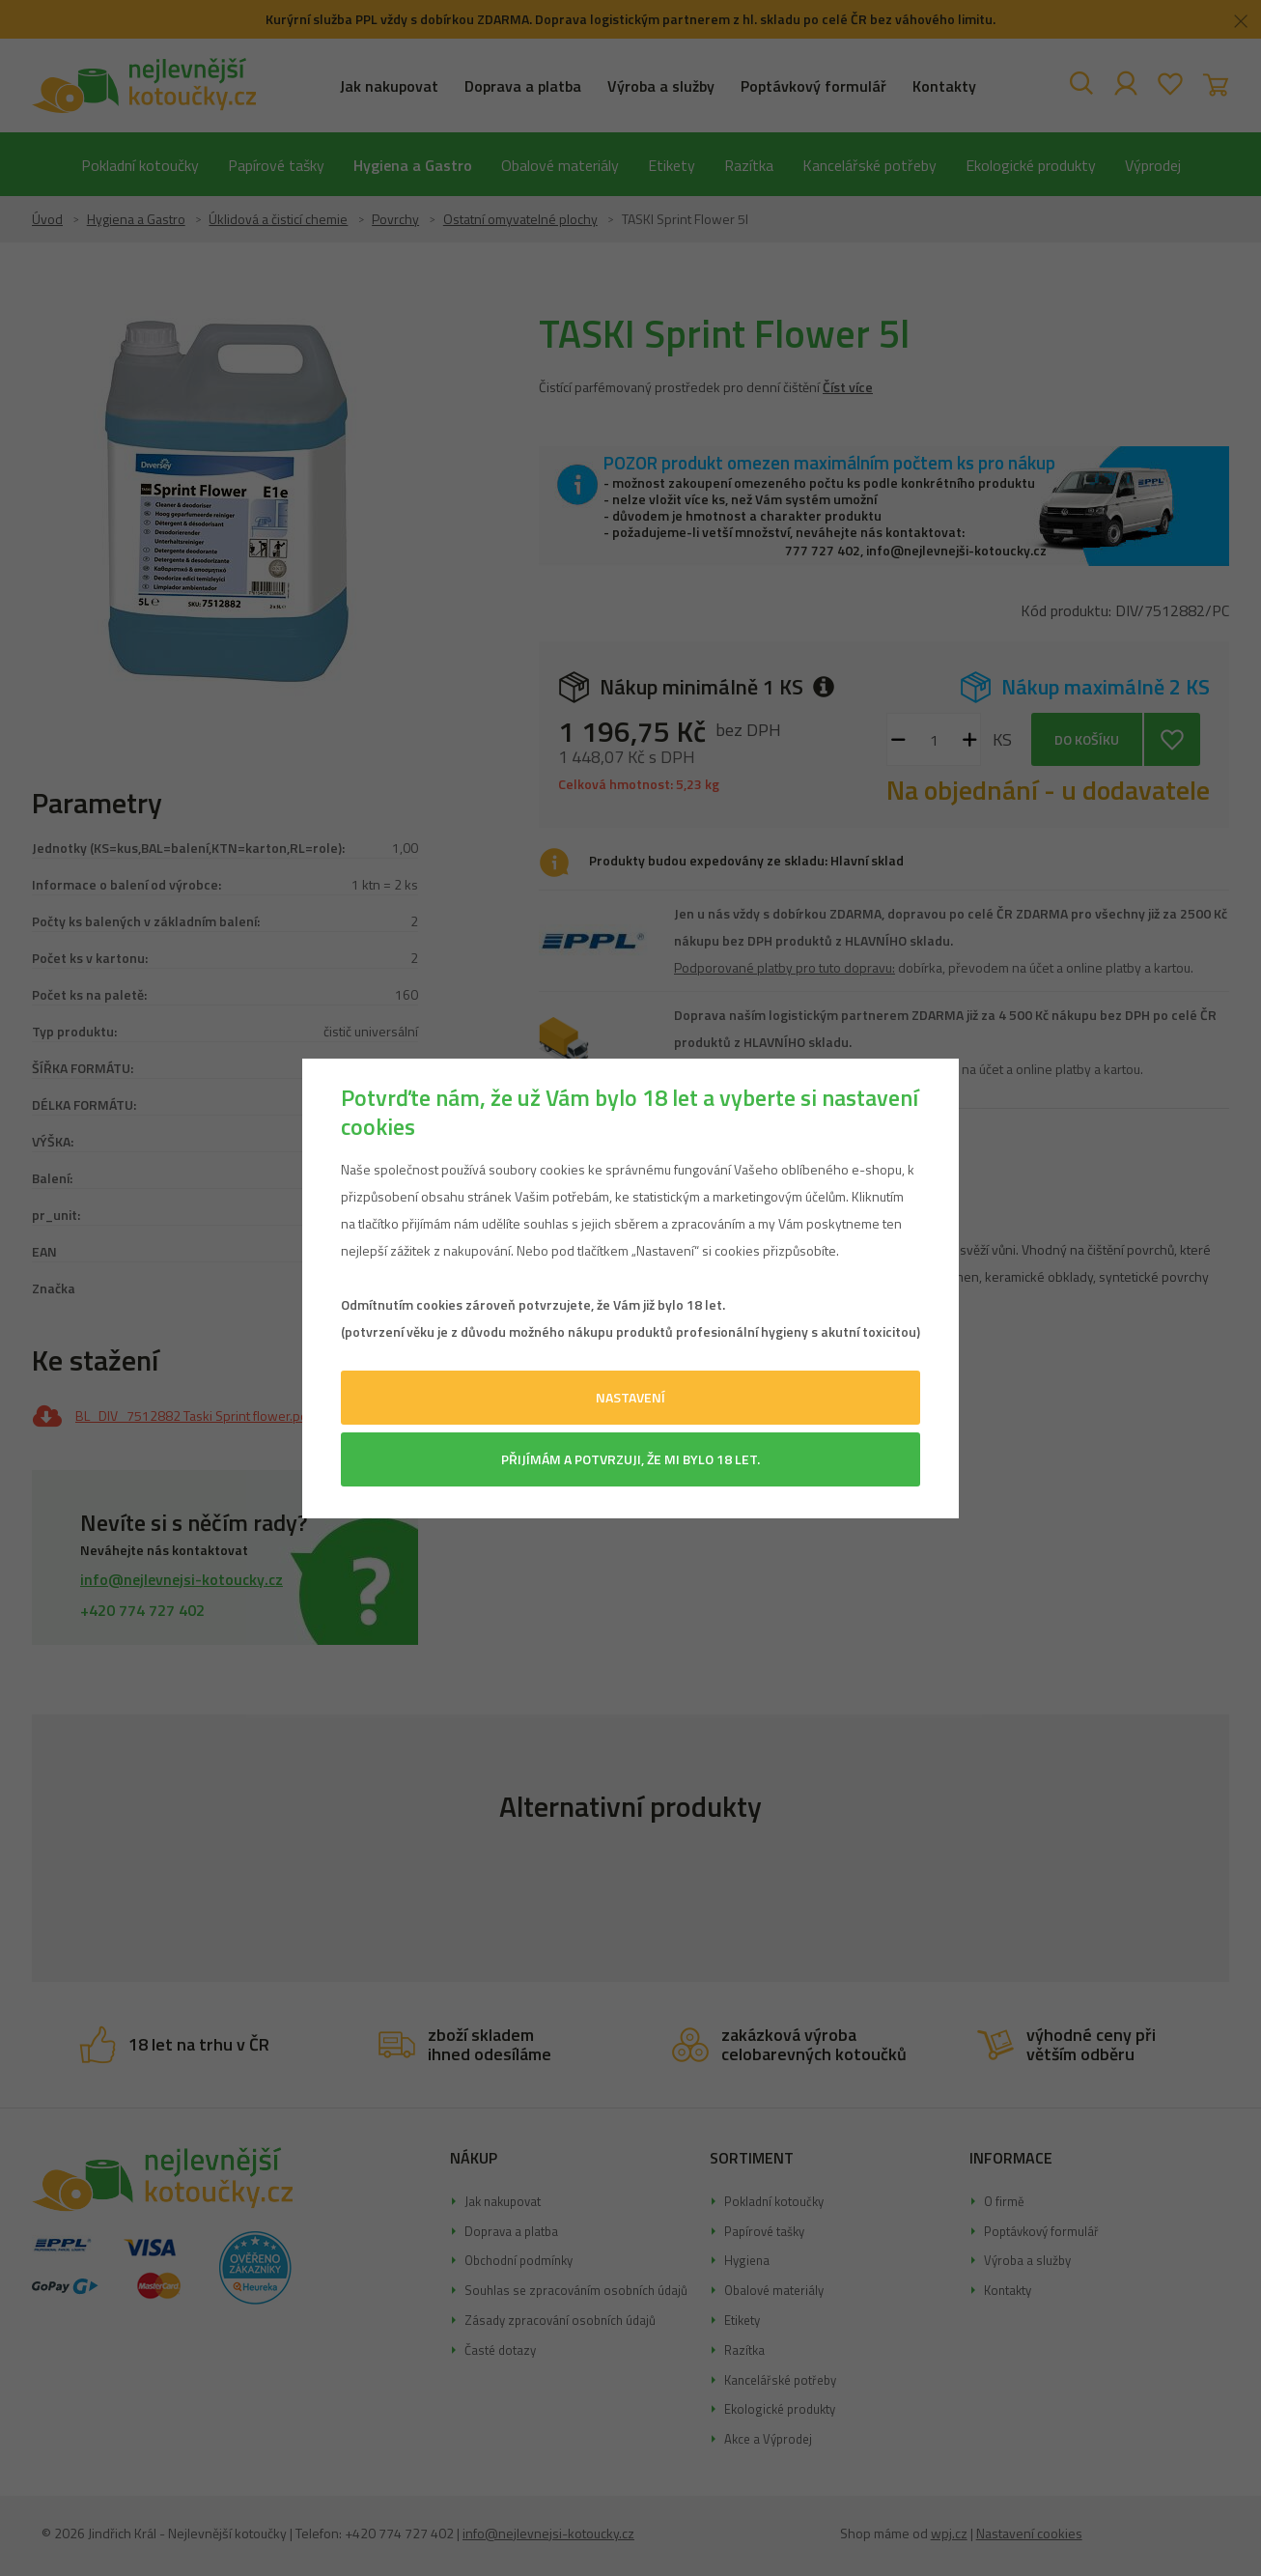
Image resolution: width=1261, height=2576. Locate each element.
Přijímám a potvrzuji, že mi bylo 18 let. (630, 1459)
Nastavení (630, 1397)
